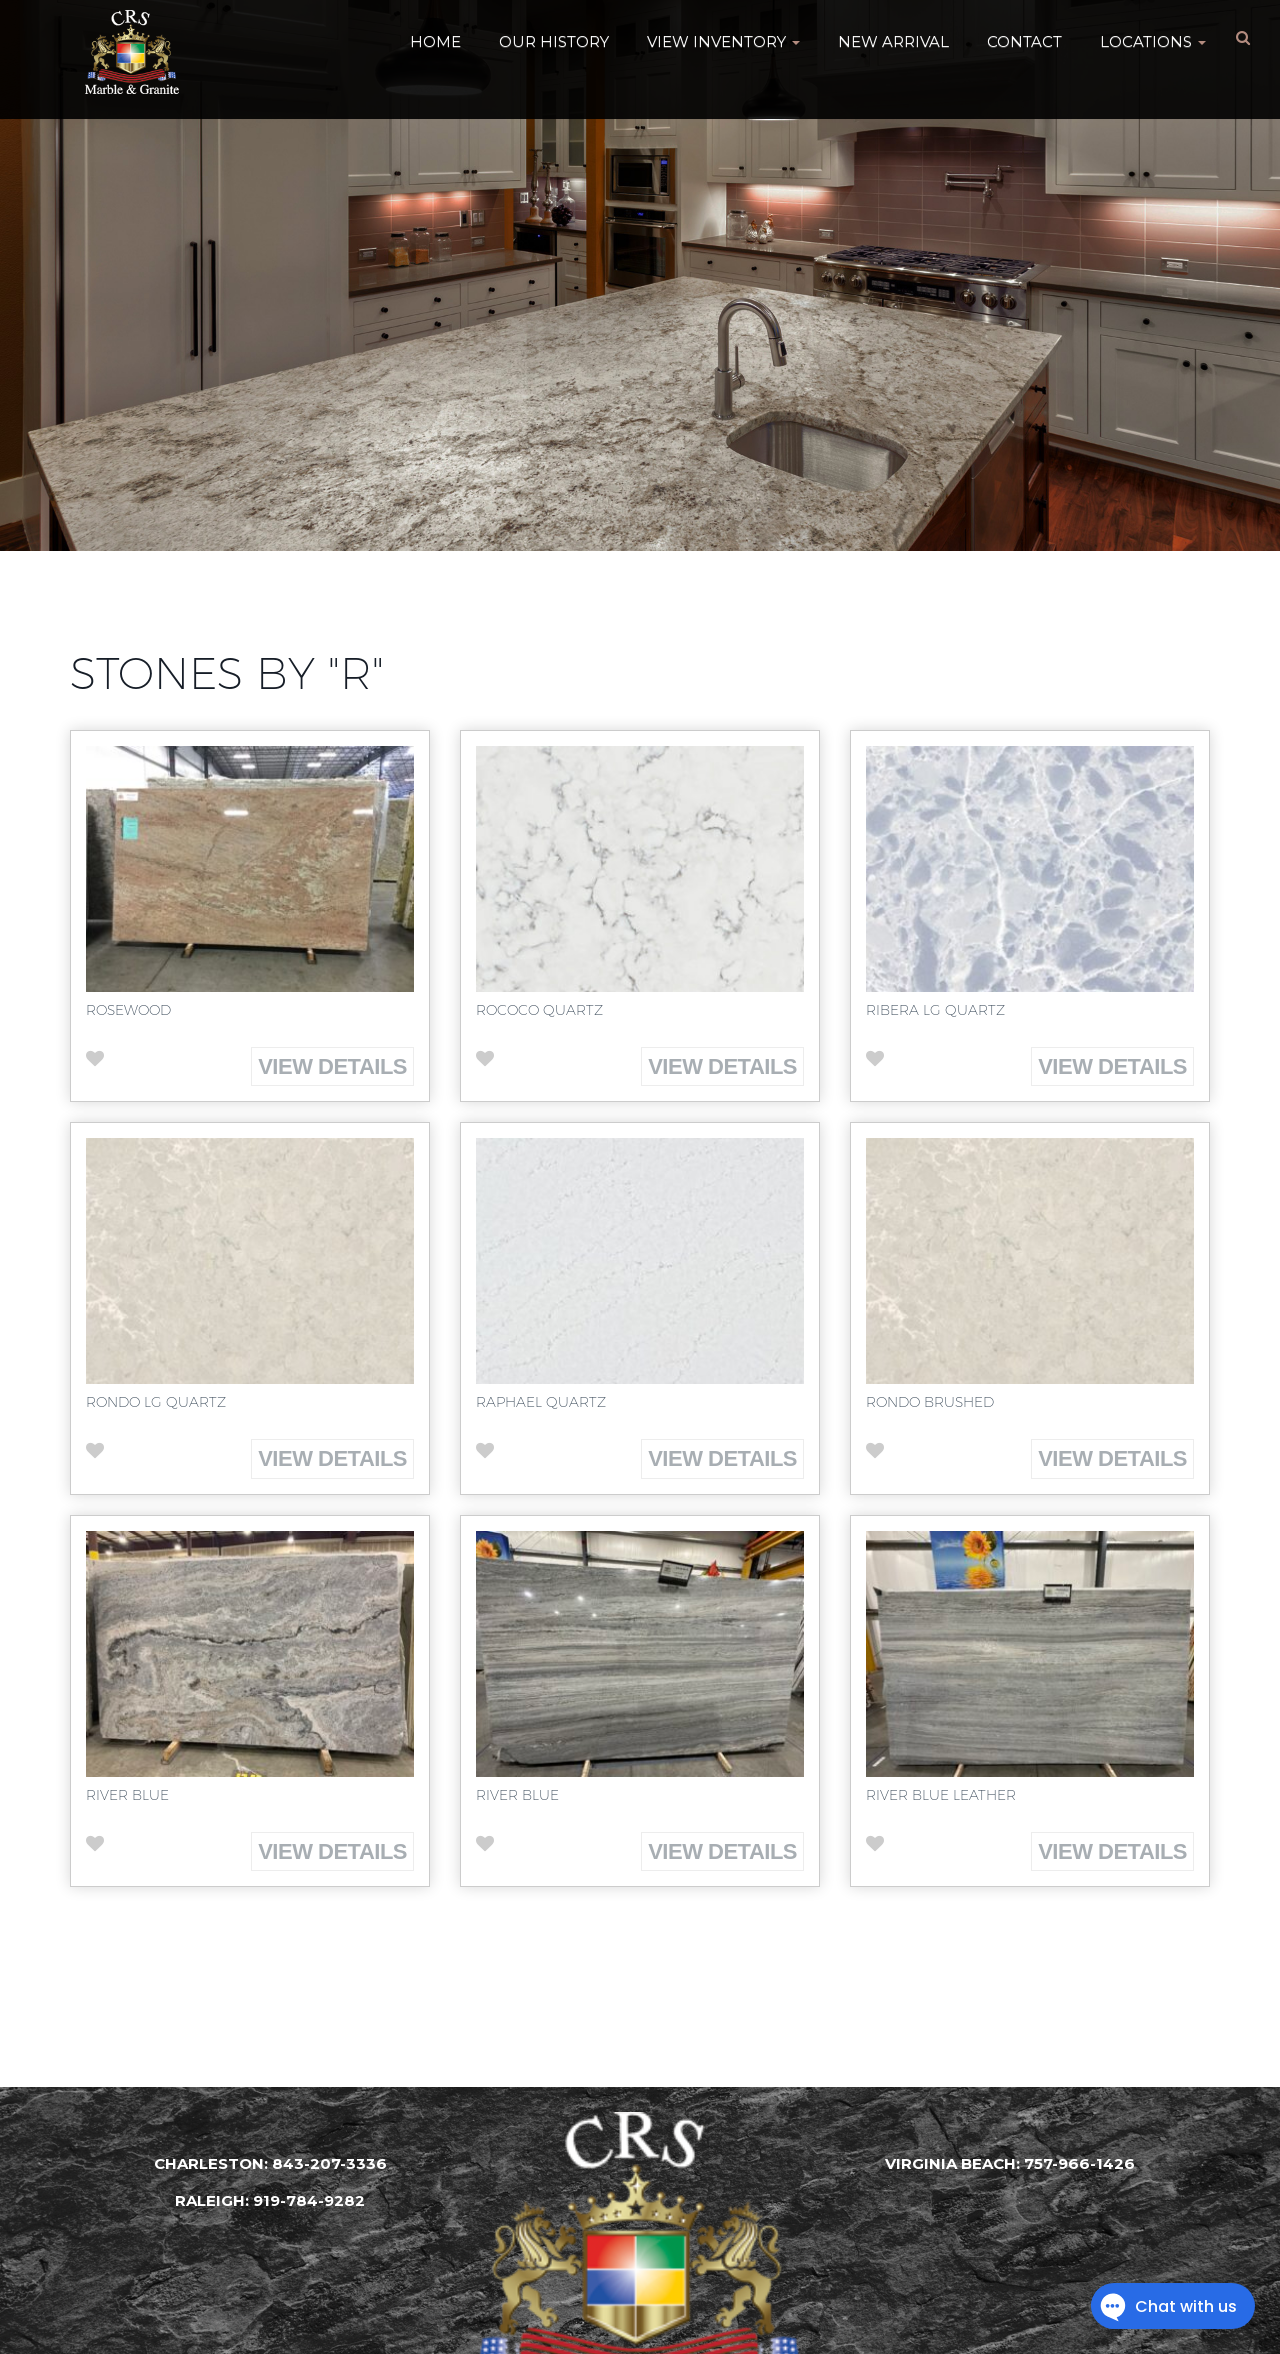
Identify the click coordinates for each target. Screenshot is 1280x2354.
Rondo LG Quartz (156, 1402)
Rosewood (128, 1010)
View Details (332, 1066)
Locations (1153, 39)
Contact (1024, 39)
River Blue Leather (941, 1795)
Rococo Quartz (539, 1010)
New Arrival (893, 39)
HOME (435, 39)
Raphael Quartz (541, 1402)
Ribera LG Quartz (935, 1010)
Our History (554, 39)
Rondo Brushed (930, 1402)
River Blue (127, 1795)
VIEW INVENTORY (723, 39)
